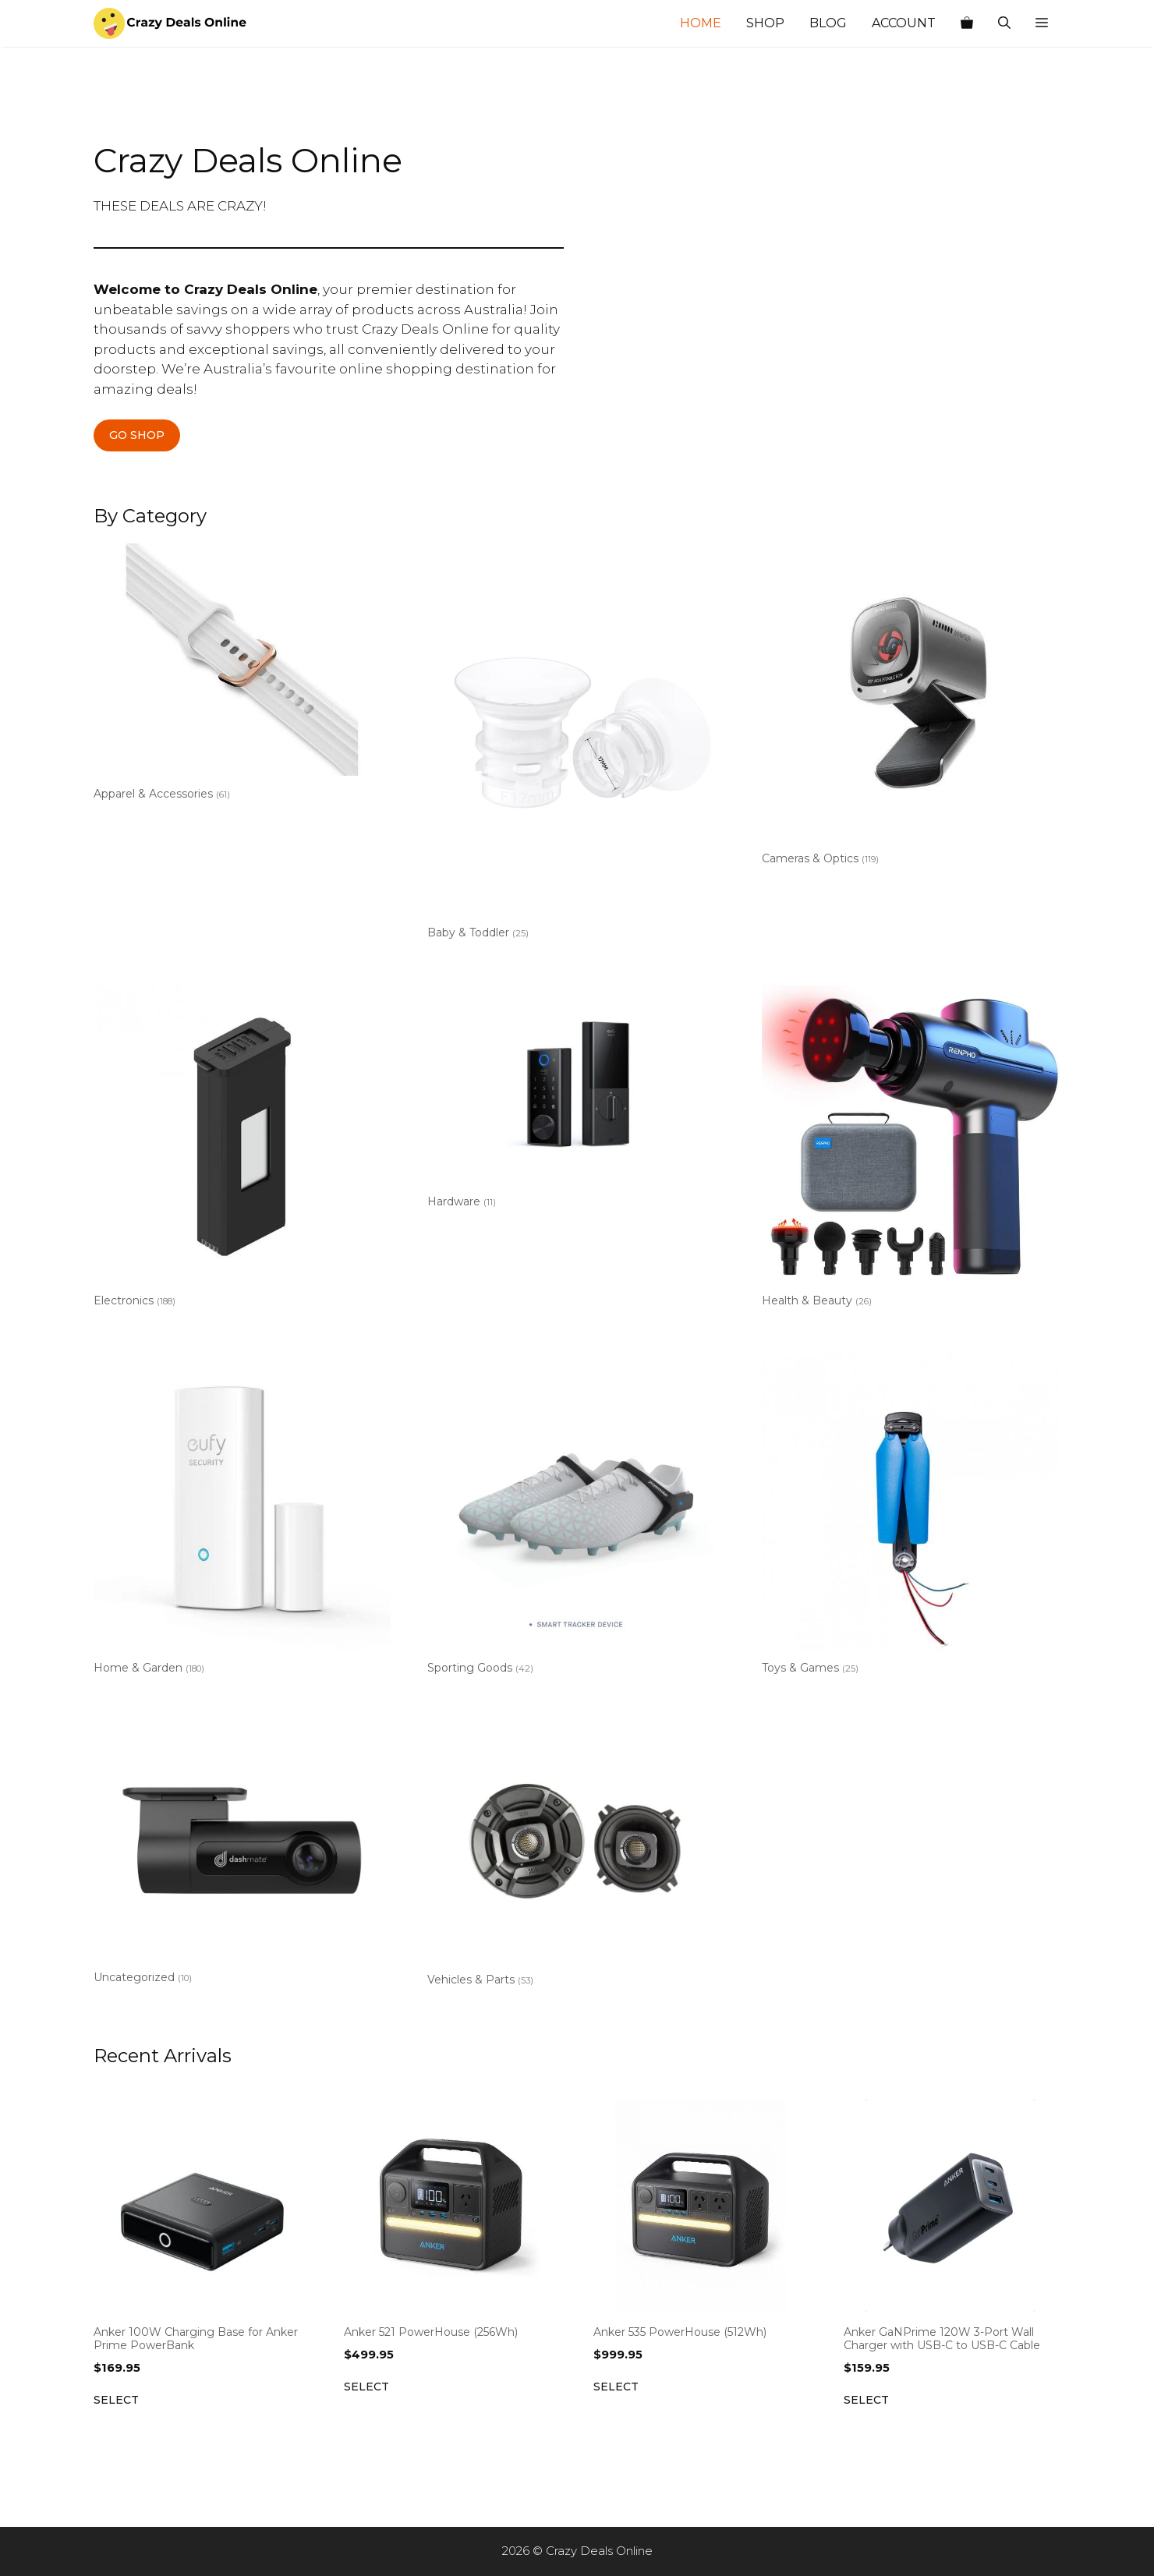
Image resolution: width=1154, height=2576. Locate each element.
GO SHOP (137, 435)
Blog (828, 23)
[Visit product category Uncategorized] (242, 1855)
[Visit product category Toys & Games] (910, 1517)
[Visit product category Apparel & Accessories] (242, 674)
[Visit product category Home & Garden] (242, 1517)
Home (700, 23)
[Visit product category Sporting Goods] (575, 1517)
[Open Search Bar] (1004, 23)
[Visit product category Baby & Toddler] (575, 744)
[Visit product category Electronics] (242, 1149)
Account (904, 23)
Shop (765, 23)
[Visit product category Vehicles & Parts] (575, 1857)
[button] (1041, 23)
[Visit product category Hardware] (575, 1099)
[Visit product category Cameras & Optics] (910, 707)
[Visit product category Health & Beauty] (910, 1149)
